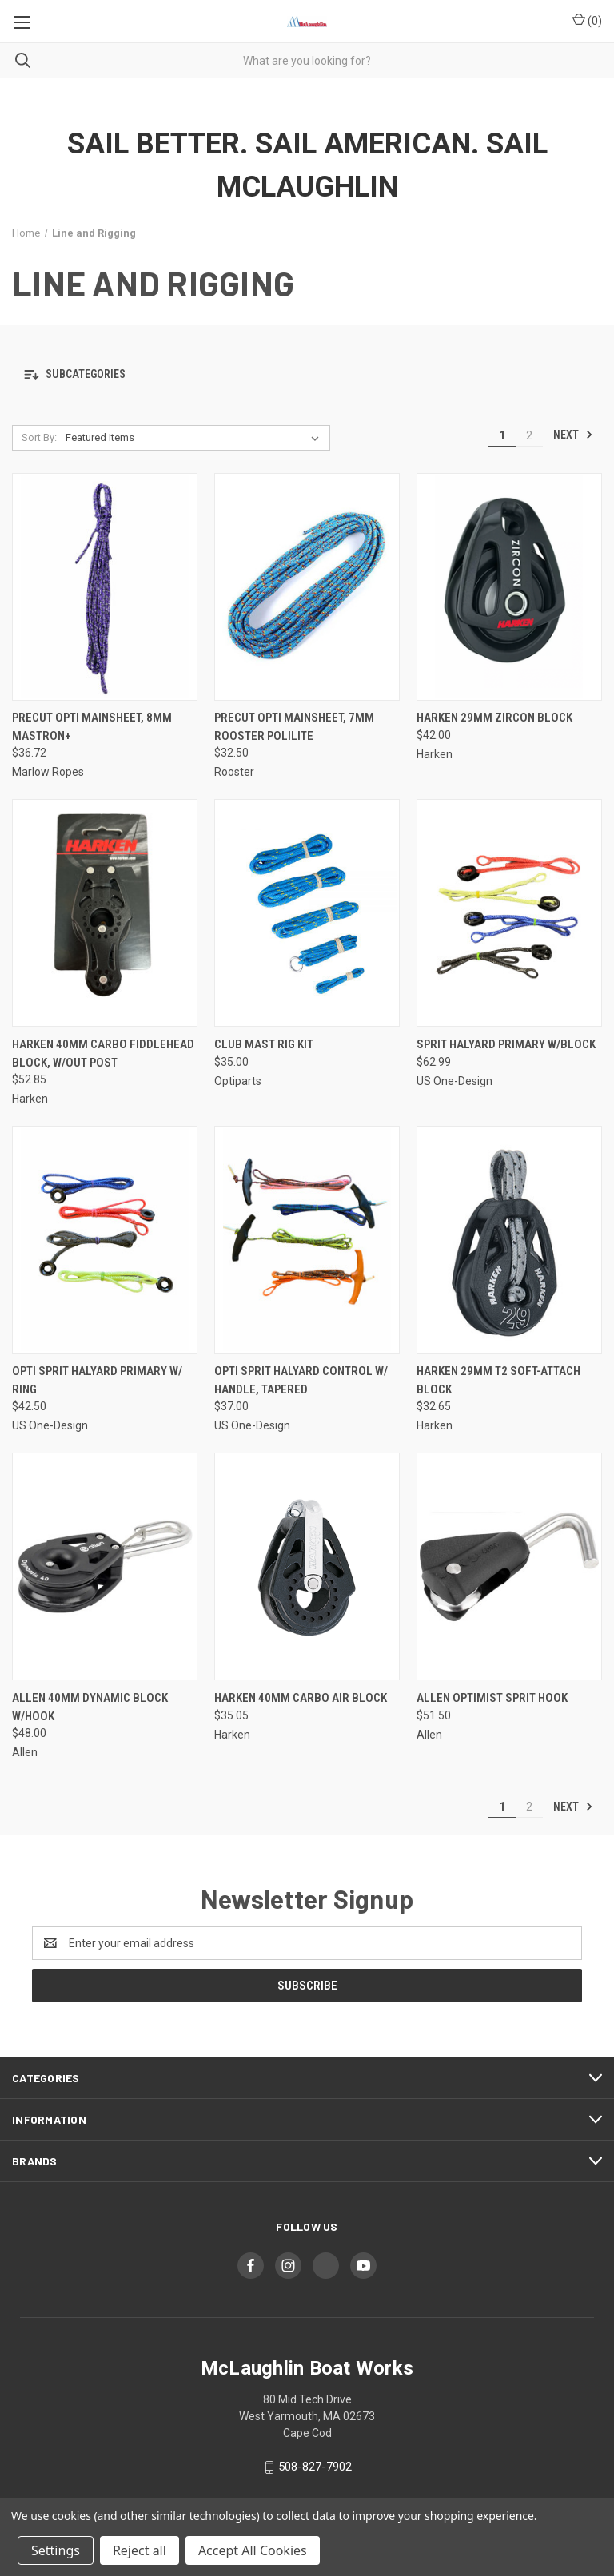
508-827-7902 (315, 2466)
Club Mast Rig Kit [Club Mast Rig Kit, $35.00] (263, 1044)
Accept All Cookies (252, 2550)
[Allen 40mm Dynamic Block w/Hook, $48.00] (104, 1566)
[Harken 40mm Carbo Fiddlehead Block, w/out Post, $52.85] (104, 913)
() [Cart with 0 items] (587, 20)
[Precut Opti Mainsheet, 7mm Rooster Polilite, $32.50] (307, 587)
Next (573, 435)
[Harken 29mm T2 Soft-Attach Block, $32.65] (509, 1239)
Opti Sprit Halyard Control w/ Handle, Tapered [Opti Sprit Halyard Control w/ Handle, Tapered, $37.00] (301, 1380)
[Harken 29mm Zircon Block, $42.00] (509, 587)
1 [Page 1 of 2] (502, 435)
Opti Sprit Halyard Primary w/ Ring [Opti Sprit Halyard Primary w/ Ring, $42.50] (97, 1380)
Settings (55, 2550)
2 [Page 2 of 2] (529, 435)
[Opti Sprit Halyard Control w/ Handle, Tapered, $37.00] (307, 1239)
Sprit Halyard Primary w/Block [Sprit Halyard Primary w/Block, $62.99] (506, 1044)
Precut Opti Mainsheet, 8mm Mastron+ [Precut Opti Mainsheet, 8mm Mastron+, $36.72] (92, 726)
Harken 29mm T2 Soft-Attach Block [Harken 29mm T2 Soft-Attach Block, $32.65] (498, 1380)
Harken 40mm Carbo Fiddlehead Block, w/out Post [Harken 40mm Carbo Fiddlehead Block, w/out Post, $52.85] (103, 1053)
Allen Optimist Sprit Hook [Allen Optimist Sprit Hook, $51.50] (492, 1698)
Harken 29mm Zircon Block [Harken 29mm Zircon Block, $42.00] (494, 717)
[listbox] (195, 438)
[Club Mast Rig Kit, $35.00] (307, 913)
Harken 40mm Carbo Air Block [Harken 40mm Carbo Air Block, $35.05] (300, 1698)
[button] (307, 375)
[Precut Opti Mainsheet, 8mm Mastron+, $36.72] (104, 587)
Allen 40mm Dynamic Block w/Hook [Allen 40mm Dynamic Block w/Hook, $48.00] (90, 1707)
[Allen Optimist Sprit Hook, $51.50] (509, 1566)
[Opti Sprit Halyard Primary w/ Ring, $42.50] (104, 1239)
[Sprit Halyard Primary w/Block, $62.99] (509, 913)
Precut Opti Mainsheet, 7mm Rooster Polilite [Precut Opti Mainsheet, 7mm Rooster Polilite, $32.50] (294, 726)
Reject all (139, 2550)
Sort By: (39, 437)
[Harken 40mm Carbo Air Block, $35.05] (307, 1566)
